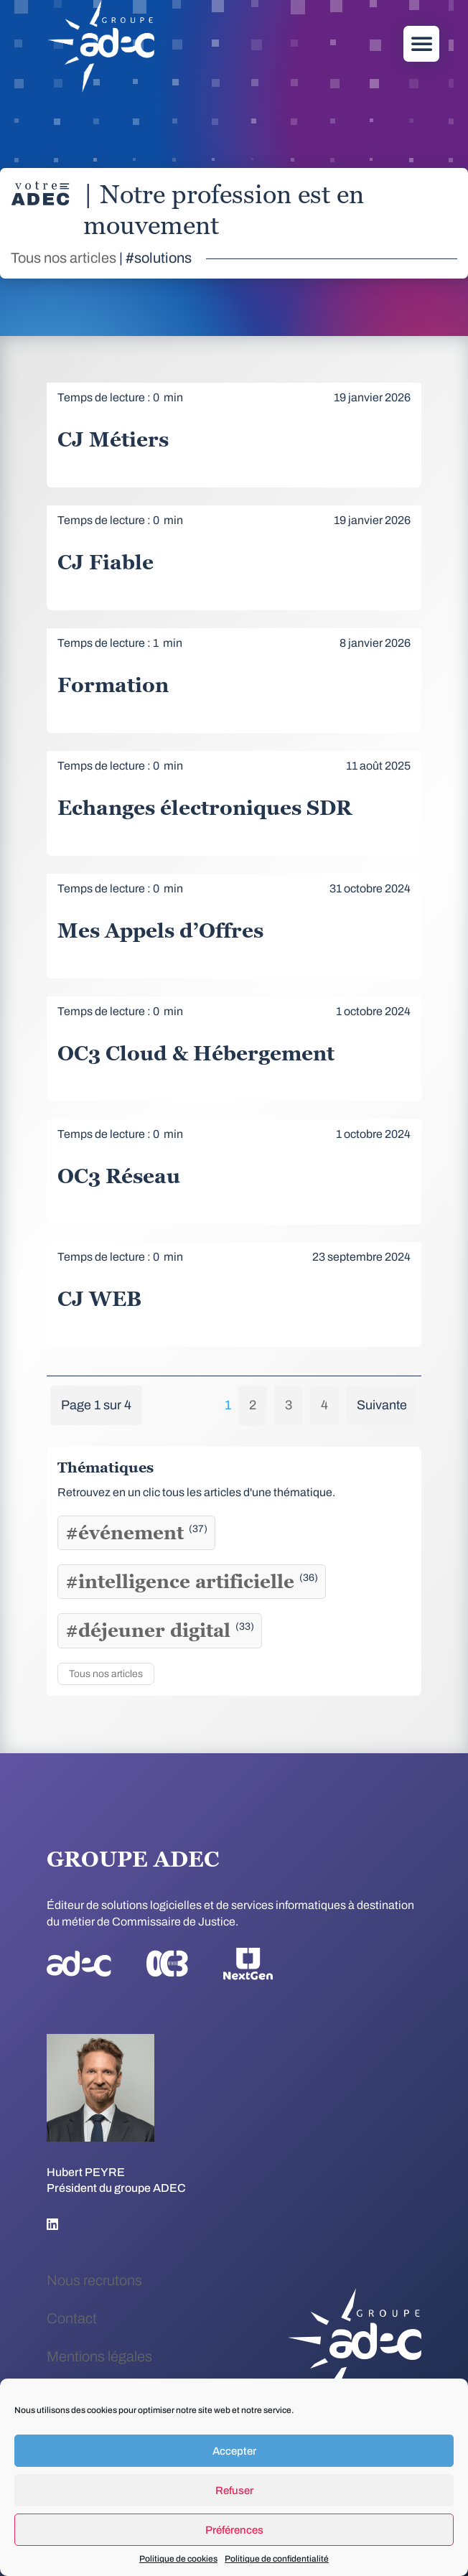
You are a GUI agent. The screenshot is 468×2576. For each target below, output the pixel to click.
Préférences (234, 2530)
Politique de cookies (178, 2559)
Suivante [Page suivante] (382, 1405)
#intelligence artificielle (191, 1581)
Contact (72, 2318)
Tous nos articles (63, 258)
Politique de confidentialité (277, 2559)
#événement (136, 1533)
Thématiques (105, 1467)
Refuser (234, 2490)
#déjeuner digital (159, 1630)
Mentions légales (99, 2356)
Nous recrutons (94, 2280)
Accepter (234, 2451)
